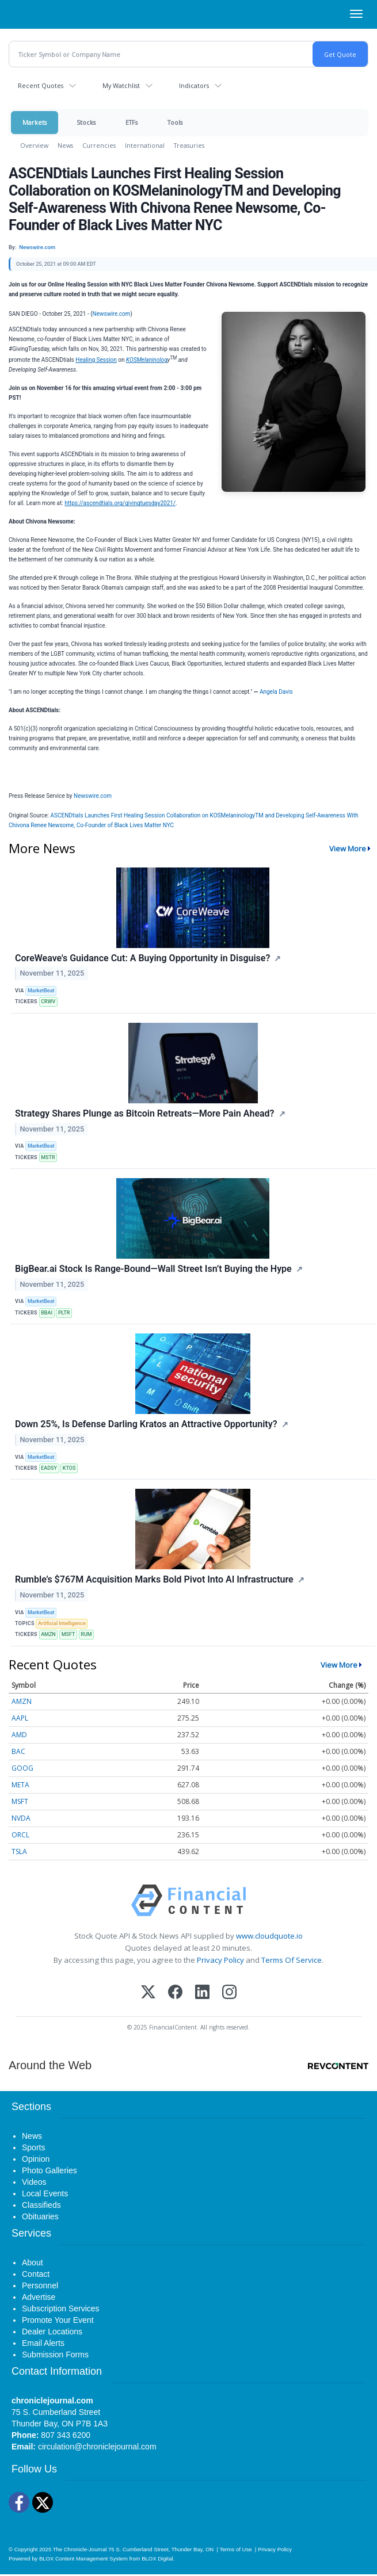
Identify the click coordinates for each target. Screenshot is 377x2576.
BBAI (46, 1313)
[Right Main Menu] (356, 14)
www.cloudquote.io (269, 1936)
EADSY (49, 1468)
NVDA (21, 1818)
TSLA (19, 1851)
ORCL (20, 1835)
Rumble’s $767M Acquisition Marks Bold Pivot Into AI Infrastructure (154, 1579)
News (65, 145)
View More (347, 848)
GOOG (22, 1768)
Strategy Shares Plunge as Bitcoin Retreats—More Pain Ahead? (144, 1113)
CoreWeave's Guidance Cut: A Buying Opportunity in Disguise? (142, 958)
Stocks (86, 122)
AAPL (20, 1718)
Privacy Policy (220, 1960)
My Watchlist (121, 85)
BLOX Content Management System (83, 2558)
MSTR (48, 1157)
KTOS (69, 1468)
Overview (34, 145)
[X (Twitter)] (148, 1993)
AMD (19, 1735)
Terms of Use (235, 2549)
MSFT (68, 1634)
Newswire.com (112, 314)
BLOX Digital (157, 2558)
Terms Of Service (291, 1960)
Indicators (194, 85)
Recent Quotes (40, 85)
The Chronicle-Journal (80, 2549)
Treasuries (189, 145)
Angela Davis (276, 692)
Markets (34, 122)
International (145, 145)
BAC (18, 1751)
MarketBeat (41, 990)
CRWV (48, 1001)
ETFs (131, 122)
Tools (174, 122)
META (20, 1785)
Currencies (99, 145)
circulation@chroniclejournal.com (97, 2446)
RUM (86, 1634)
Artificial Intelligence (62, 1623)
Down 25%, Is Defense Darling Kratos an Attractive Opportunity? (146, 1424)
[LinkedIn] (202, 1993)
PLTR (64, 1313)
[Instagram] (229, 1993)
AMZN (48, 1634)
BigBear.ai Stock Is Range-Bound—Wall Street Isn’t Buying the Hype (153, 1268)
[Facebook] (175, 1993)
